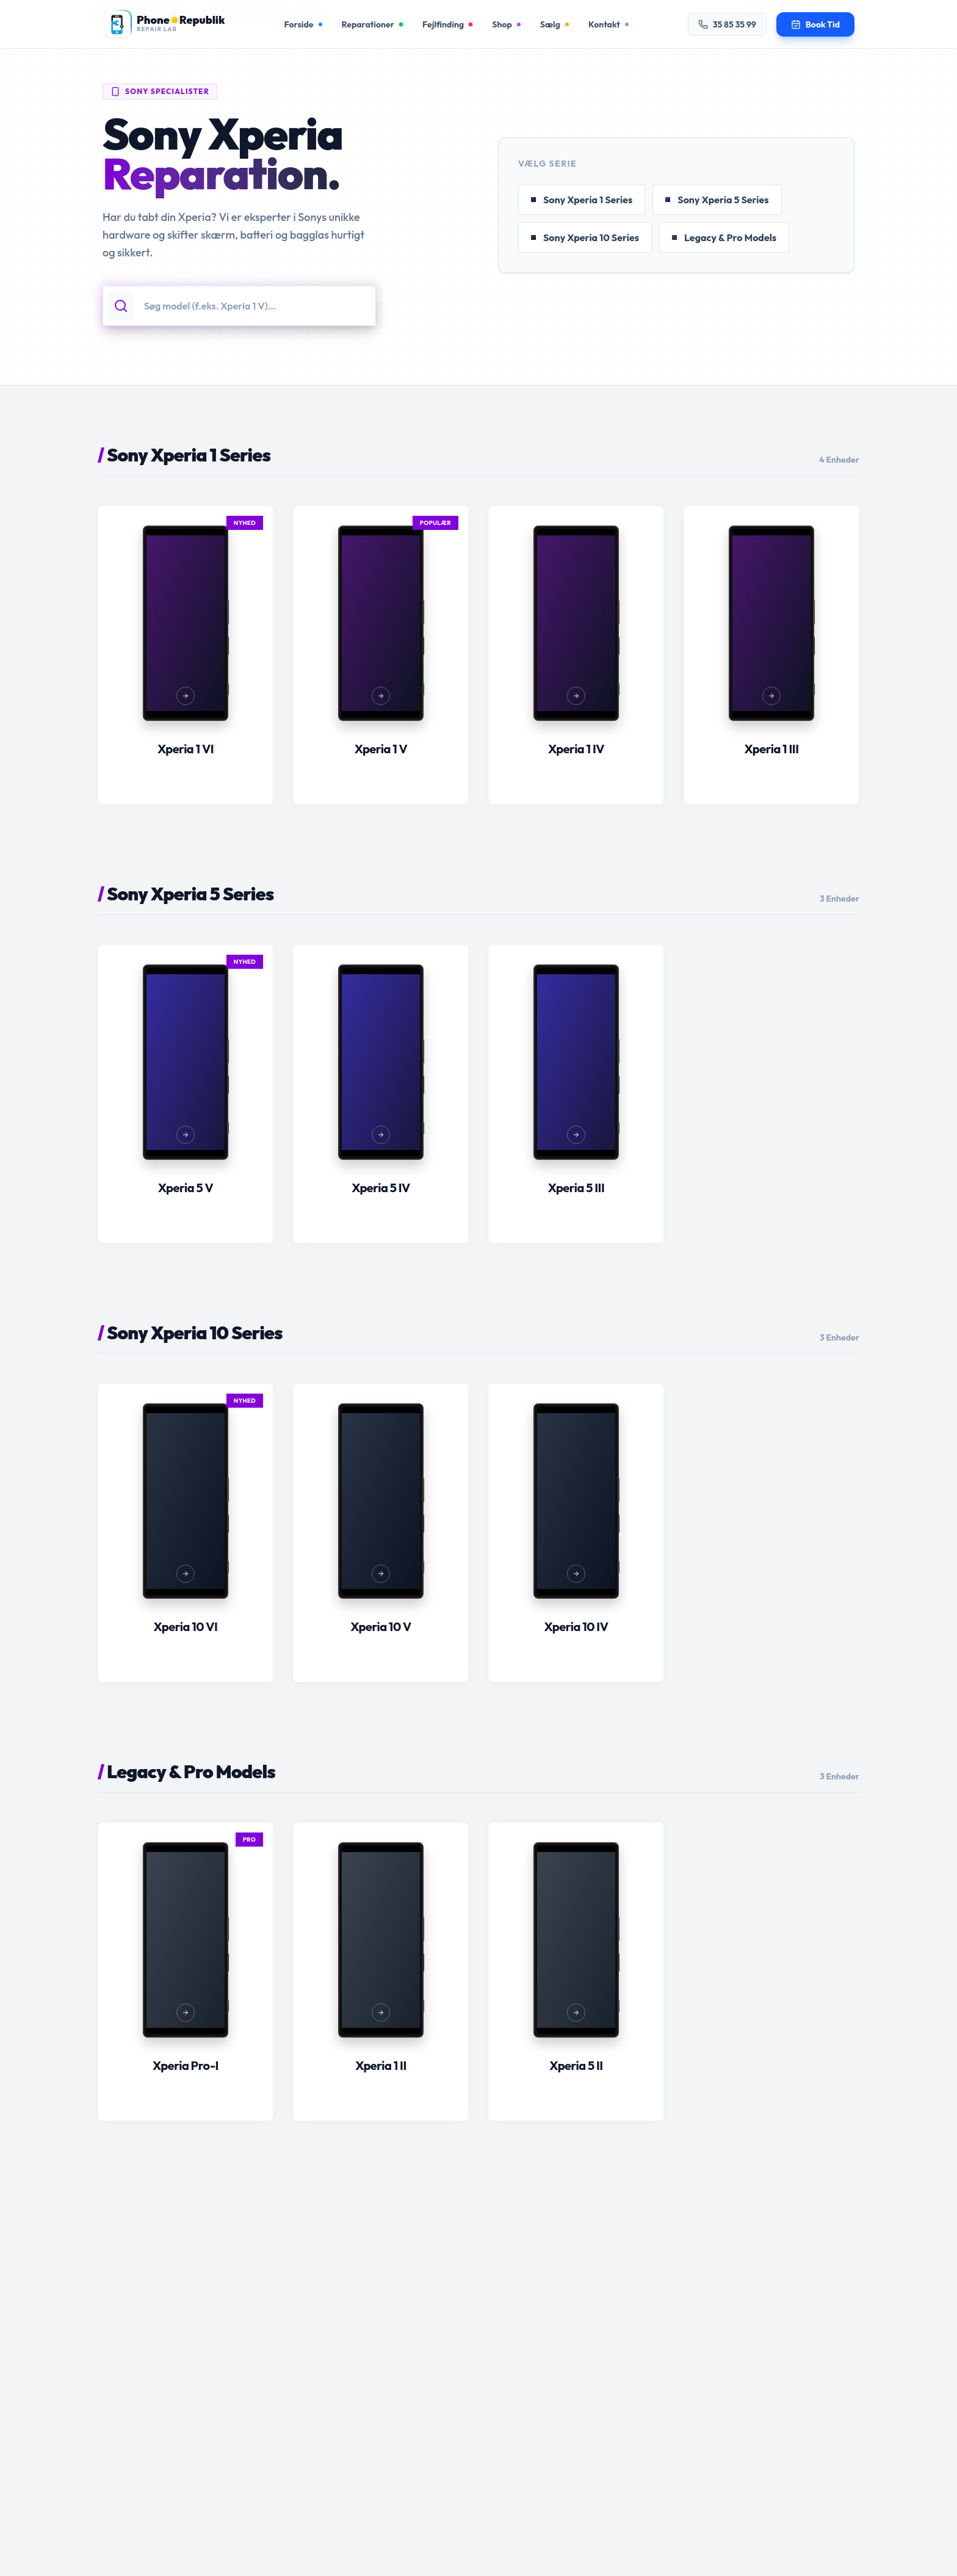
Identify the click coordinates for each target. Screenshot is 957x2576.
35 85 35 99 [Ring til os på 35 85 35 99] (727, 24)
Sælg (554, 24)
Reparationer (372, 24)
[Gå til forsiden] (164, 24)
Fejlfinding (447, 24)
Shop (506, 24)
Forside (303, 24)
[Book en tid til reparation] (815, 24)
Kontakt (608, 24)
